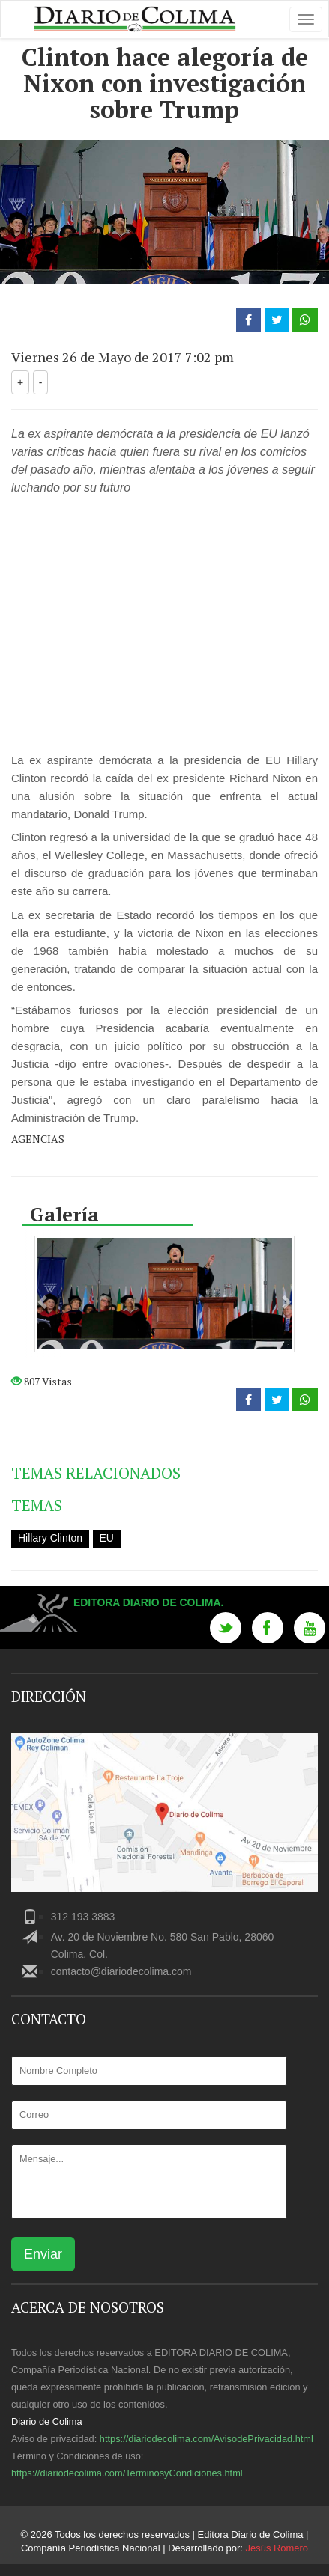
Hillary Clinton (50, 1538)
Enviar (43, 2254)
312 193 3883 (83, 1917)
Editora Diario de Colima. (148, 1602)
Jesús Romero (276, 2548)
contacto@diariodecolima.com (121, 1971)
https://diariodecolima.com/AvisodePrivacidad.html (206, 2438)
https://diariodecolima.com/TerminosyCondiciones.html (127, 2473)
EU (107, 1538)
